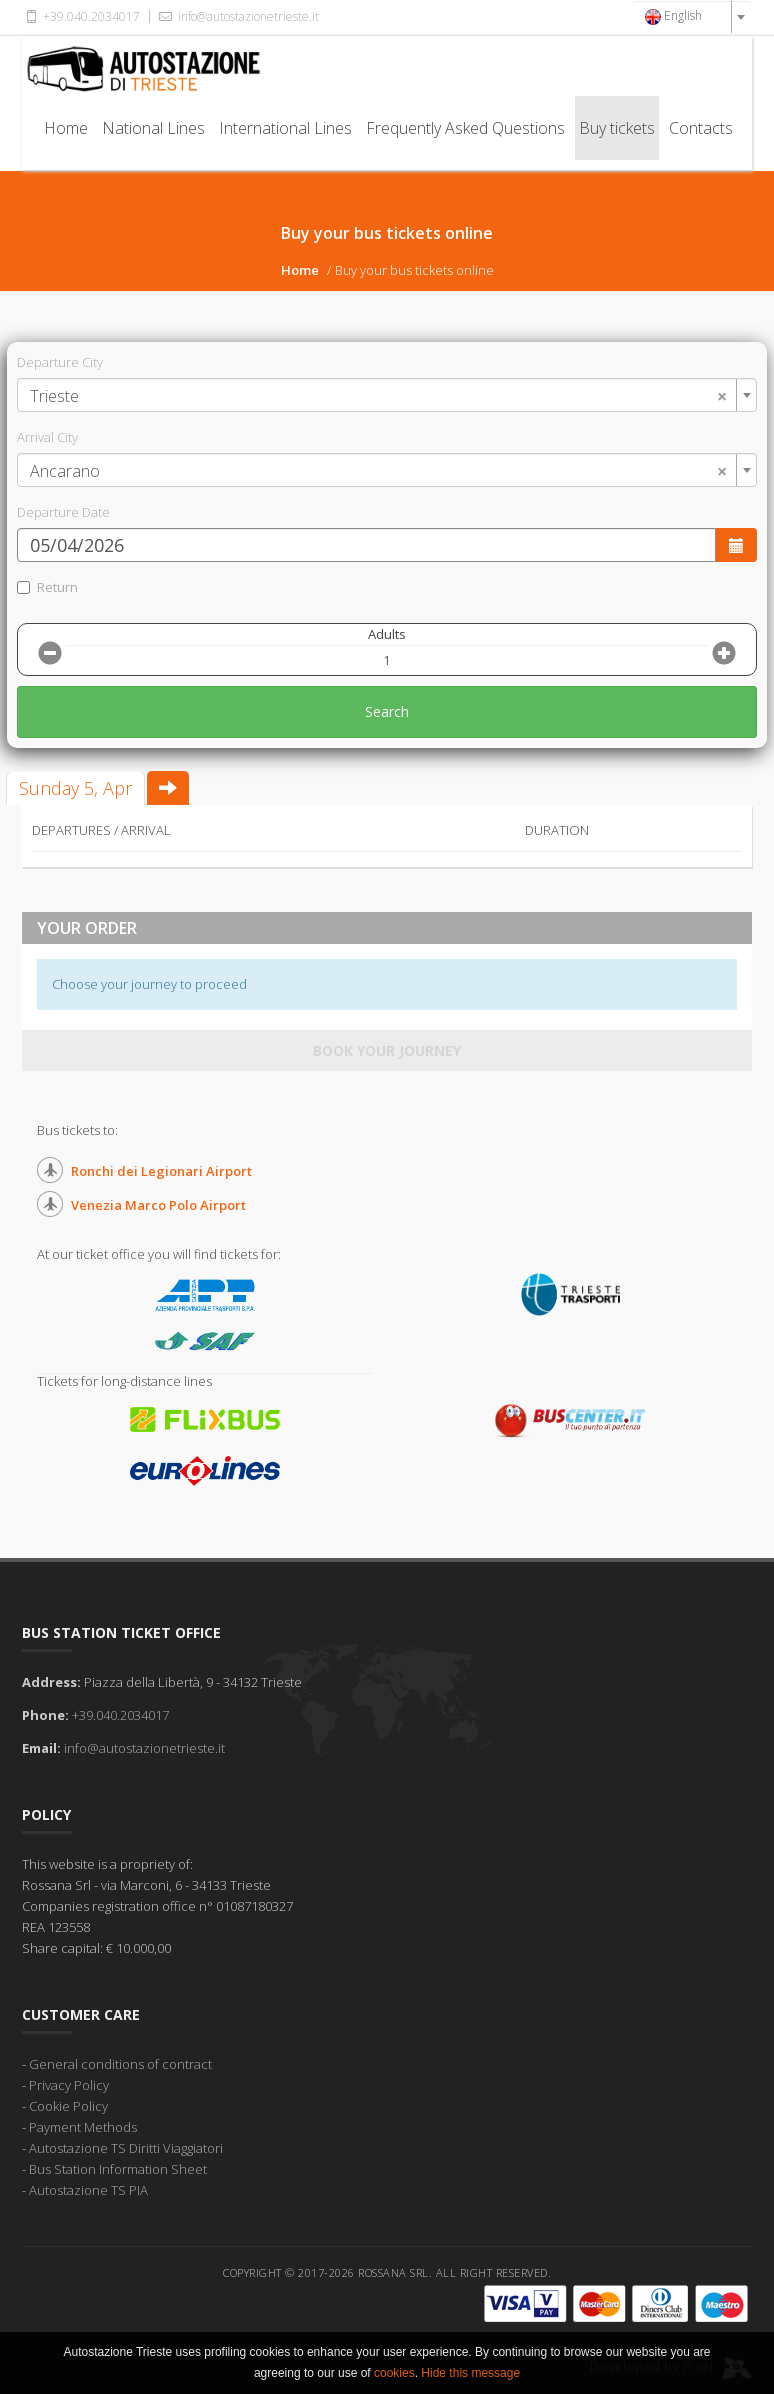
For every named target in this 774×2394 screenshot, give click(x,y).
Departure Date (63, 512)
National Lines (153, 128)
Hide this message (470, 2373)
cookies (394, 2373)
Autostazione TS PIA (88, 2190)
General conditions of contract (120, 2064)
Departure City (60, 362)
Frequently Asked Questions (465, 128)
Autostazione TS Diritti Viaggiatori (126, 2148)
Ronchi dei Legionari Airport (161, 1171)
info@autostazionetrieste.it (237, 16)
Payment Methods (83, 2127)
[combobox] (692, 17)
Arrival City (47, 437)
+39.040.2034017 (81, 16)
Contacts (701, 128)
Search (387, 711)
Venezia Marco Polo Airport (158, 1205)
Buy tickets (617, 128)
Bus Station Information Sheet (118, 2169)
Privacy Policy (69, 2085)
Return (47, 587)
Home (66, 128)
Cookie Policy (68, 2106)
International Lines (285, 128)
